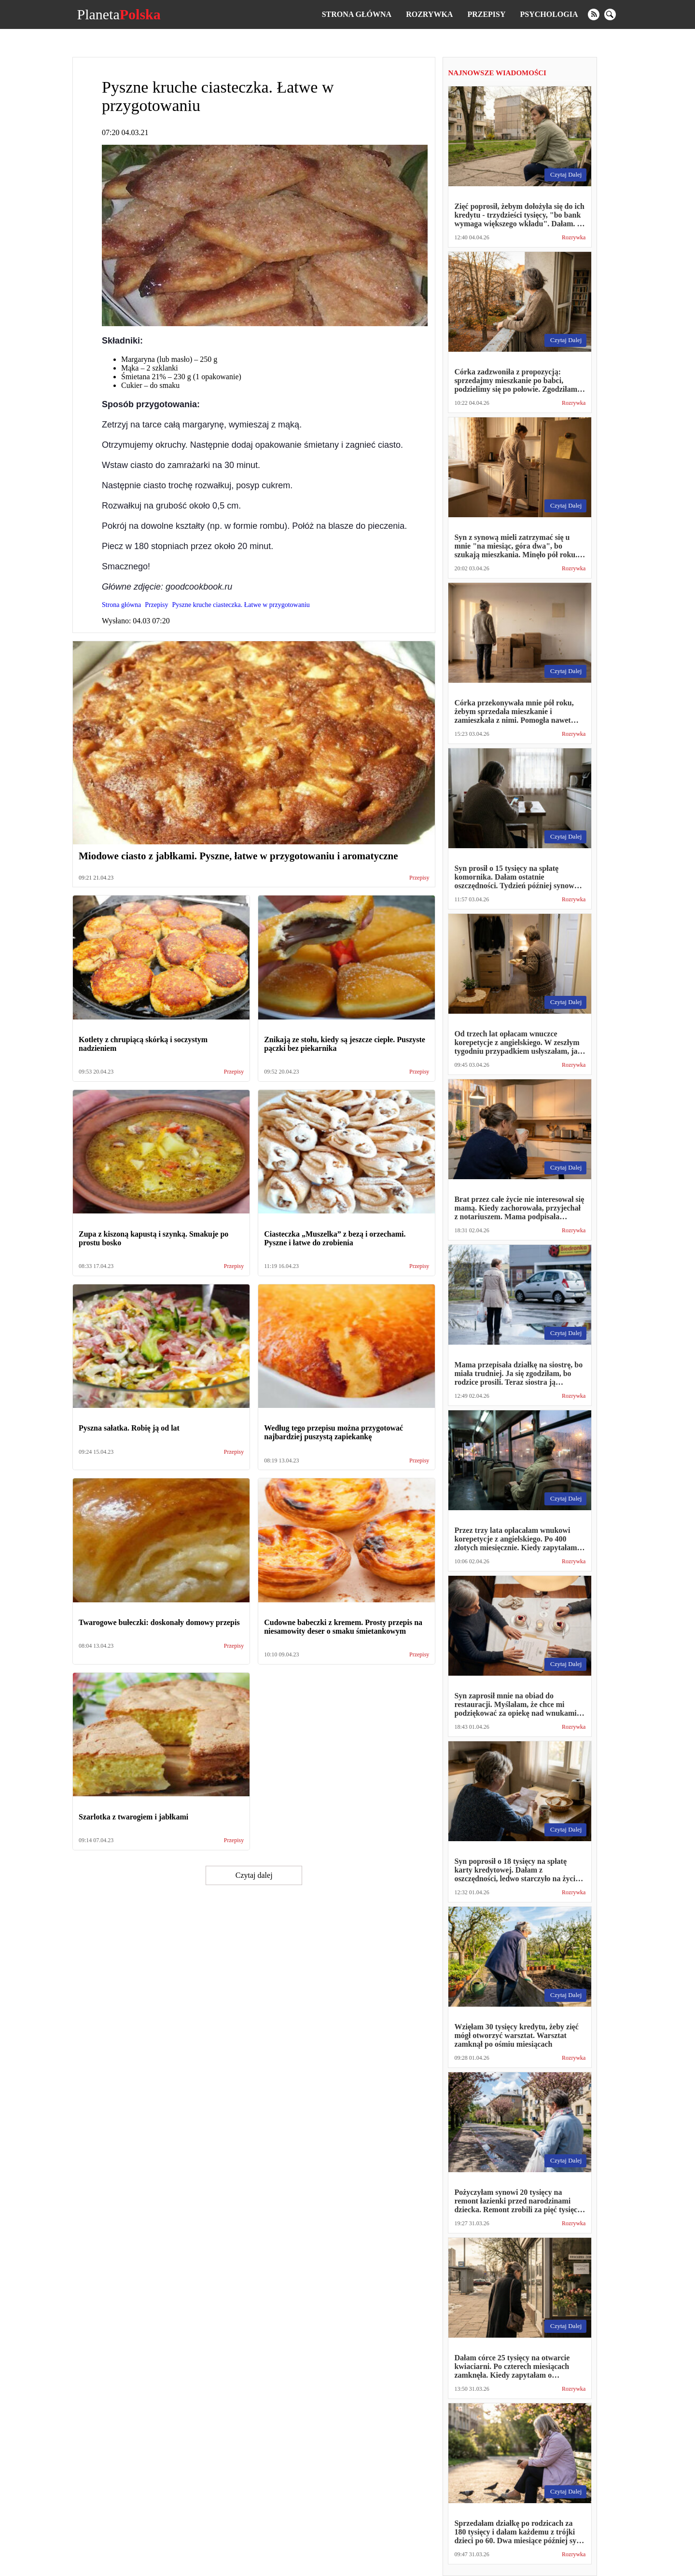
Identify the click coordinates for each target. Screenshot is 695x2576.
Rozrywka (429, 14)
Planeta (118, 14)
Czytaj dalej (254, 1875)
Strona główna (356, 14)
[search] (610, 14)
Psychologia (549, 14)
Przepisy (486, 14)
